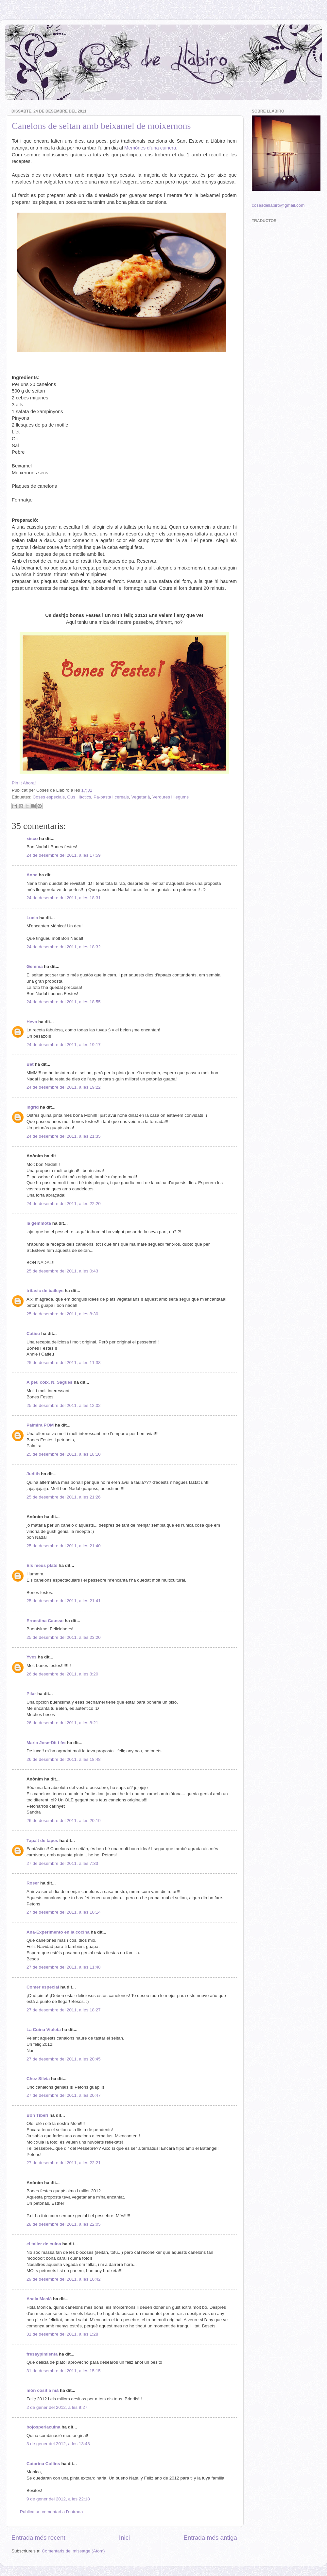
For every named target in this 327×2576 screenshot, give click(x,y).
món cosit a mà (42, 2390)
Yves (31, 1657)
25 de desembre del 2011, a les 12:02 (63, 1405)
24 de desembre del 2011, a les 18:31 (63, 897)
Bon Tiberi (37, 2115)
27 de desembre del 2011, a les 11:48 (63, 1967)
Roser (32, 1883)
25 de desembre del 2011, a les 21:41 (63, 1600)
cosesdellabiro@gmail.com (278, 205)
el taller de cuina (43, 2243)
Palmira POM (40, 1425)
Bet (30, 1064)
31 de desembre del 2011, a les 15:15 (63, 2370)
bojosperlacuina (43, 2427)
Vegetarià (140, 797)
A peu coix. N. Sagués (49, 1382)
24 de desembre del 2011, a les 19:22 (63, 1087)
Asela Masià (39, 2298)
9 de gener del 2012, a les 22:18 (58, 2499)
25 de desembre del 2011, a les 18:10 (63, 1454)
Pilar (31, 1693)
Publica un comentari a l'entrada (51, 2511)
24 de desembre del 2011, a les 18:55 (63, 1001)
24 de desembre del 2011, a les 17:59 (63, 855)
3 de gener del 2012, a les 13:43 (58, 2443)
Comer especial (42, 1987)
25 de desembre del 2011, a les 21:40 (63, 1545)
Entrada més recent (38, 2537)
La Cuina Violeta (43, 2029)
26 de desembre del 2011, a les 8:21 (62, 1722)
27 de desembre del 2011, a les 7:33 (62, 1863)
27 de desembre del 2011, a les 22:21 (63, 2162)
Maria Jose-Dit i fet (46, 1742)
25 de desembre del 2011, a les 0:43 (62, 1271)
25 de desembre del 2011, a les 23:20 (63, 1637)
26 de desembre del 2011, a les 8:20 (62, 1674)
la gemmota (38, 1223)
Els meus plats (42, 1565)
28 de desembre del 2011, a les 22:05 (63, 2224)
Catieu (33, 1333)
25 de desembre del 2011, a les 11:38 (63, 1362)
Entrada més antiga (210, 2537)
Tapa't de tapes (42, 1840)
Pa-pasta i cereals (111, 797)
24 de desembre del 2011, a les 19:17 (63, 1044)
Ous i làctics (79, 797)
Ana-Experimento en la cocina (58, 1932)
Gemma (34, 966)
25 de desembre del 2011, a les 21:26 (63, 1497)
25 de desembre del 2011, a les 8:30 (62, 1313)
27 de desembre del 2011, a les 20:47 (63, 2095)
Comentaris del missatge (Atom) (73, 2551)
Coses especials (49, 797)
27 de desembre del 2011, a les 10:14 (63, 1912)
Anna (32, 874)
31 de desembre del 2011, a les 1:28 (62, 2334)
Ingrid (32, 1107)
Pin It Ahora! (24, 782)
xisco (32, 838)
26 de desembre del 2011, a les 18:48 (63, 1759)
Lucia (32, 917)
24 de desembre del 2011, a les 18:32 (63, 946)
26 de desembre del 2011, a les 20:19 (63, 1820)
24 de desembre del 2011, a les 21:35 (63, 1136)
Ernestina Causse (44, 1620)
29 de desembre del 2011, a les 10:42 (63, 2279)
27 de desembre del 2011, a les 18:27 (63, 2009)
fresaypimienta (42, 2354)
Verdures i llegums (170, 797)
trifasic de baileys (44, 1290)
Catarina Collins (43, 2463)
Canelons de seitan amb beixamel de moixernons (101, 126)
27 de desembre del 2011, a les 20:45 (63, 2059)
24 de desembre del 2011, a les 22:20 (63, 1203)
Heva (31, 1021)
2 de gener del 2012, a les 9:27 (56, 2407)
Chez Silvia (38, 2078)
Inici (124, 2537)
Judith (33, 1473)
